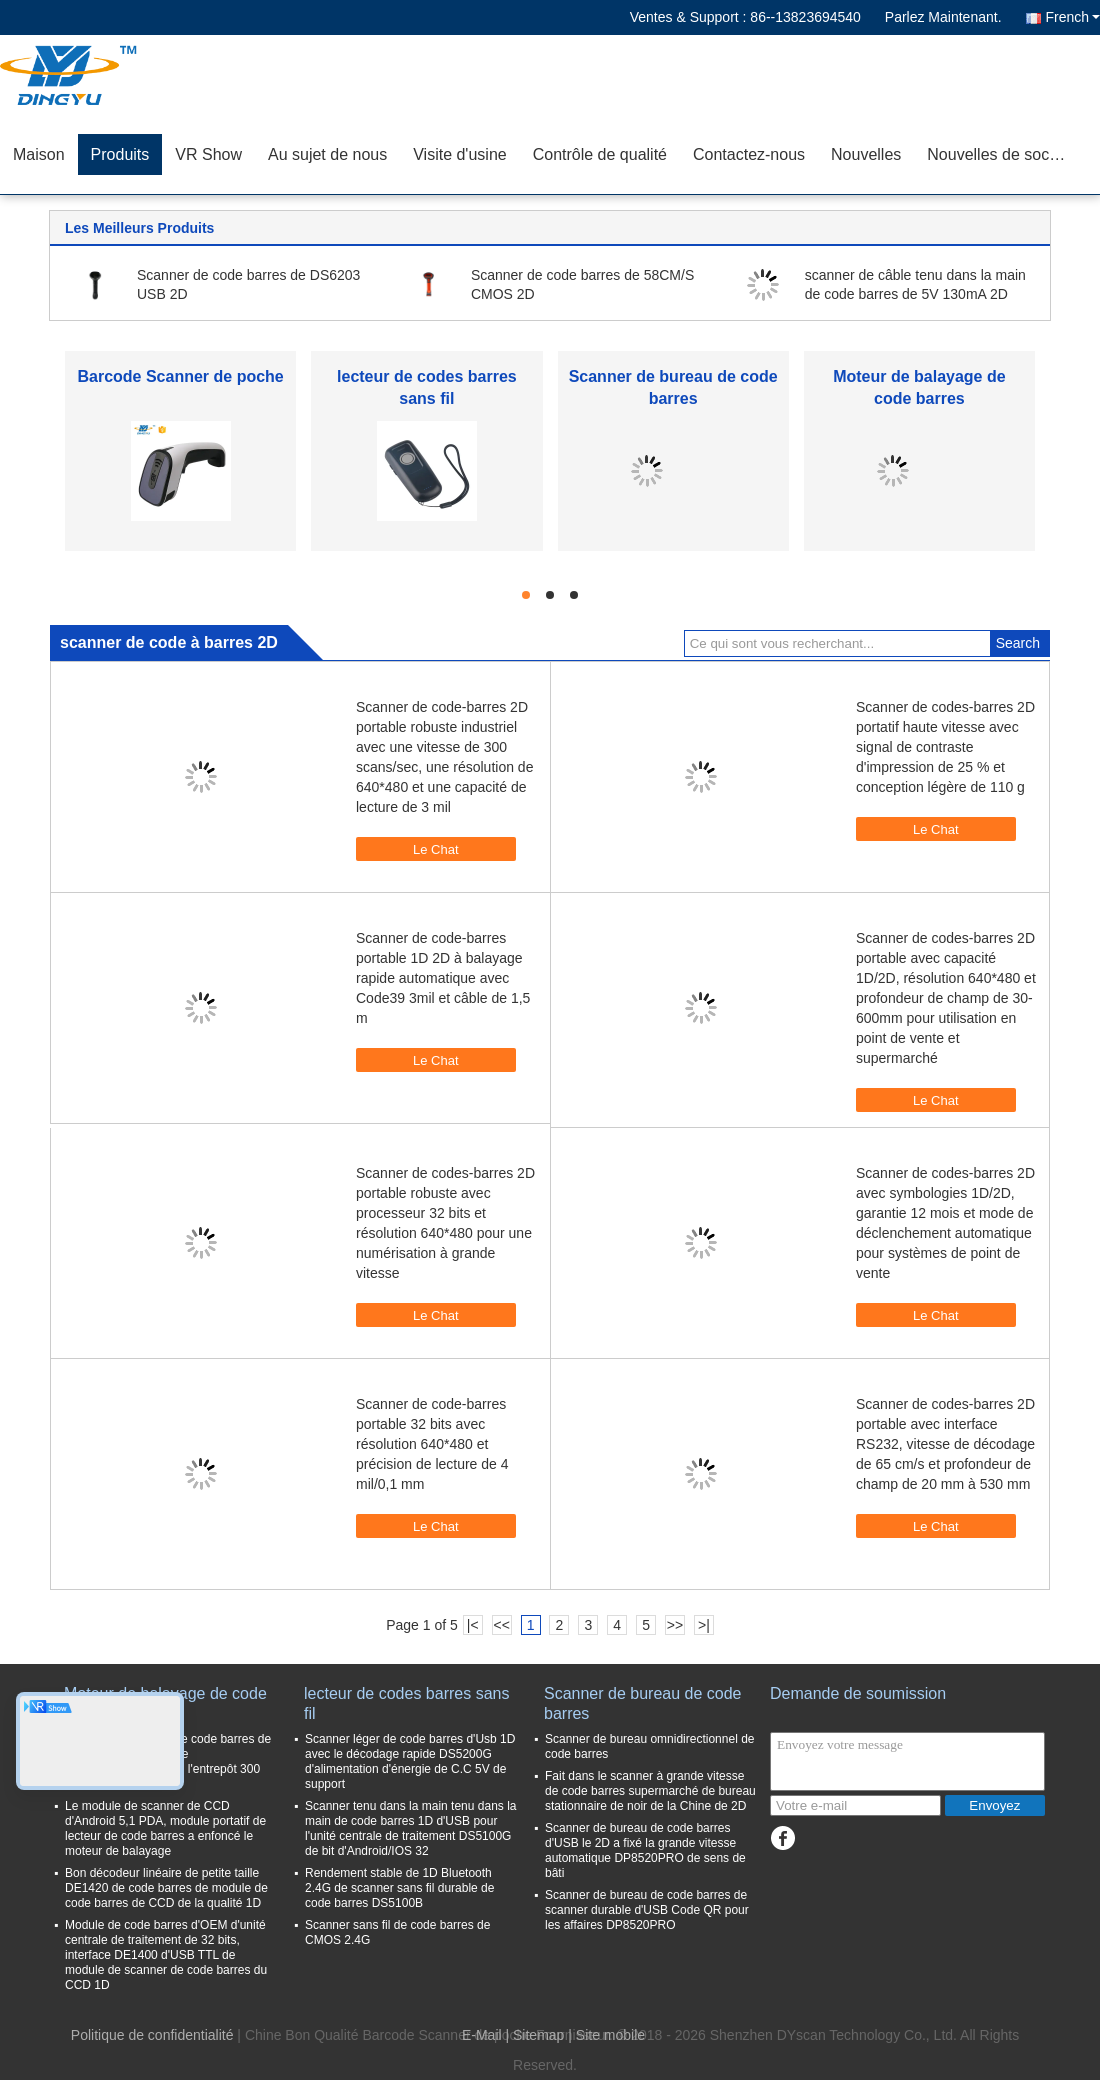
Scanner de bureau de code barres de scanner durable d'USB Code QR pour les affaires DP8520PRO (647, 1910)
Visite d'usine (459, 154)
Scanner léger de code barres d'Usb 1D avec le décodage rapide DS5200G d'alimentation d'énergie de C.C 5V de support (410, 1761)
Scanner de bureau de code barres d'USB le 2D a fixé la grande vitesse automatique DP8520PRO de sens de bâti (645, 1850)
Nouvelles (866, 154)
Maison (39, 154)
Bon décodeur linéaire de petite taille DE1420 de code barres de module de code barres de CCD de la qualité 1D (166, 1888)
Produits (120, 154)
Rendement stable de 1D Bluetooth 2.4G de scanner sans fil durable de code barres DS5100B (399, 1888)
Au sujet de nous (327, 154)
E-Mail (482, 2035)
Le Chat (426, 848)
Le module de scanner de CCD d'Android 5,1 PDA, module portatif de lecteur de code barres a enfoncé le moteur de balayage (165, 1828)
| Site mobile (606, 2035)
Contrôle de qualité (600, 154)
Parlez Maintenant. (943, 17)
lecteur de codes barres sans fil (406, 1703)
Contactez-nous (749, 154)
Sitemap (538, 2035)
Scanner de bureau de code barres (642, 1703)
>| (704, 1625)
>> (675, 1625)
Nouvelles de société (1001, 154)
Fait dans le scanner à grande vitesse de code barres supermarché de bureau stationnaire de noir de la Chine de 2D (650, 1791)
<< (501, 1625)
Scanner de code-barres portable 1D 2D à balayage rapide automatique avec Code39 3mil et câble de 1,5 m (443, 978)
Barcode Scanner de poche (180, 376)
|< (473, 1625)
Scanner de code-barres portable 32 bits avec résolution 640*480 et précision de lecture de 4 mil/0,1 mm (432, 1444)
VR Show (208, 154)
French (1072, 17)
